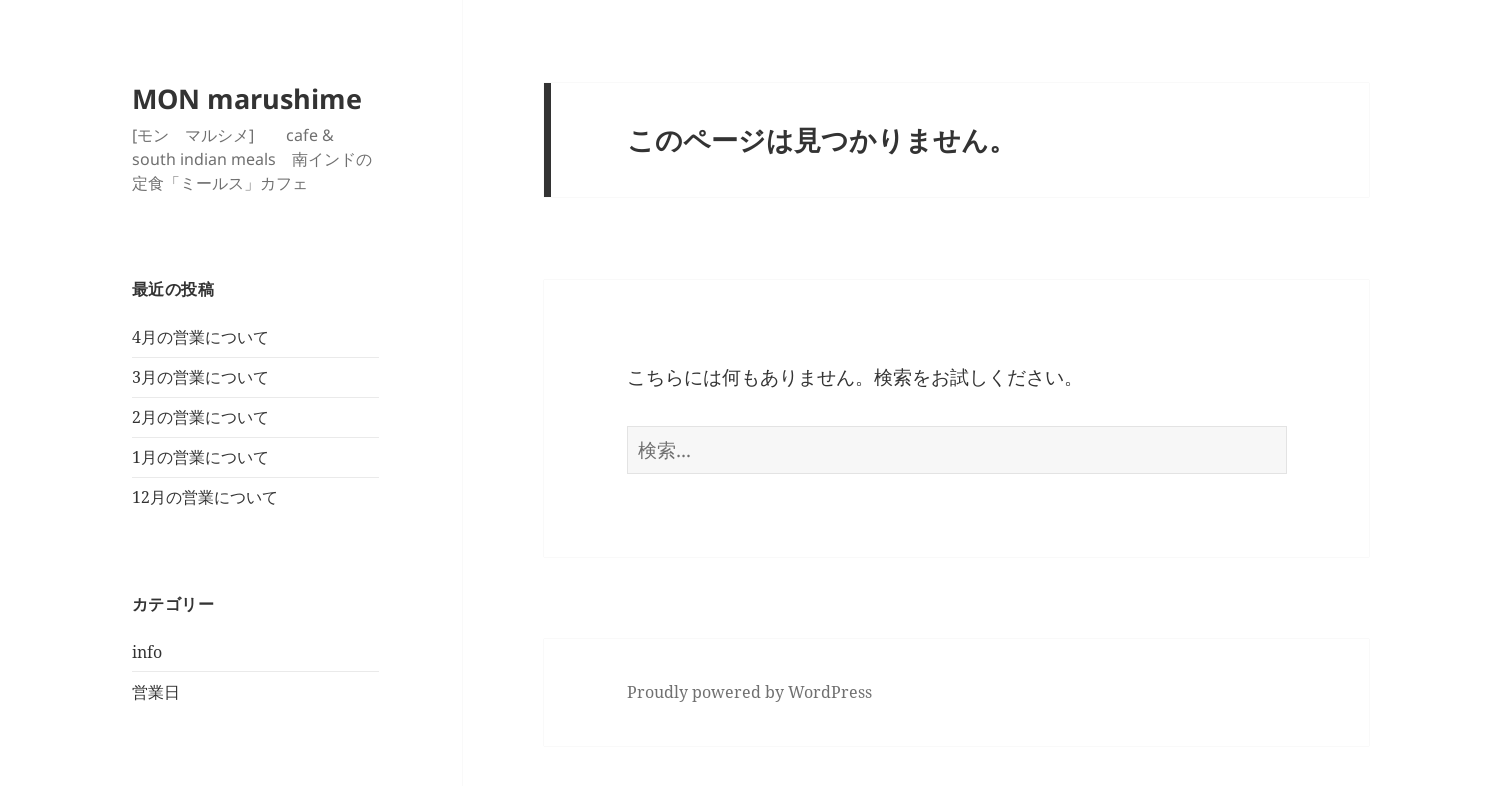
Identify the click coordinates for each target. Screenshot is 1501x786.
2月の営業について (200, 417)
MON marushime (247, 98)
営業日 (156, 692)
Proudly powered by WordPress (749, 692)
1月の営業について (200, 457)
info (147, 652)
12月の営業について (205, 497)
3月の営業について (200, 377)
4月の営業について (200, 337)
